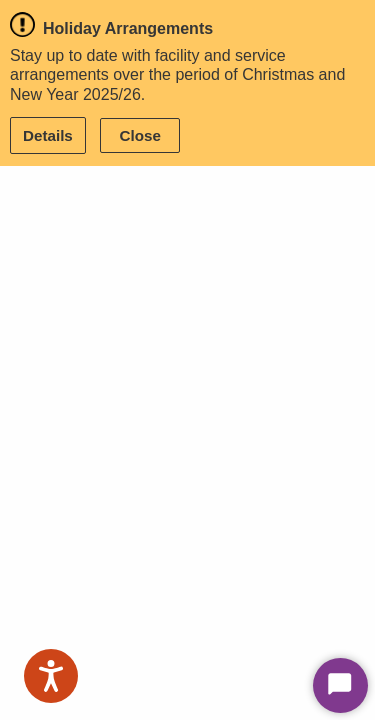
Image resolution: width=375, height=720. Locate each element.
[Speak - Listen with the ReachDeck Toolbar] (51, 676)
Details (48, 135)
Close (140, 135)
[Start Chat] (340, 685)
